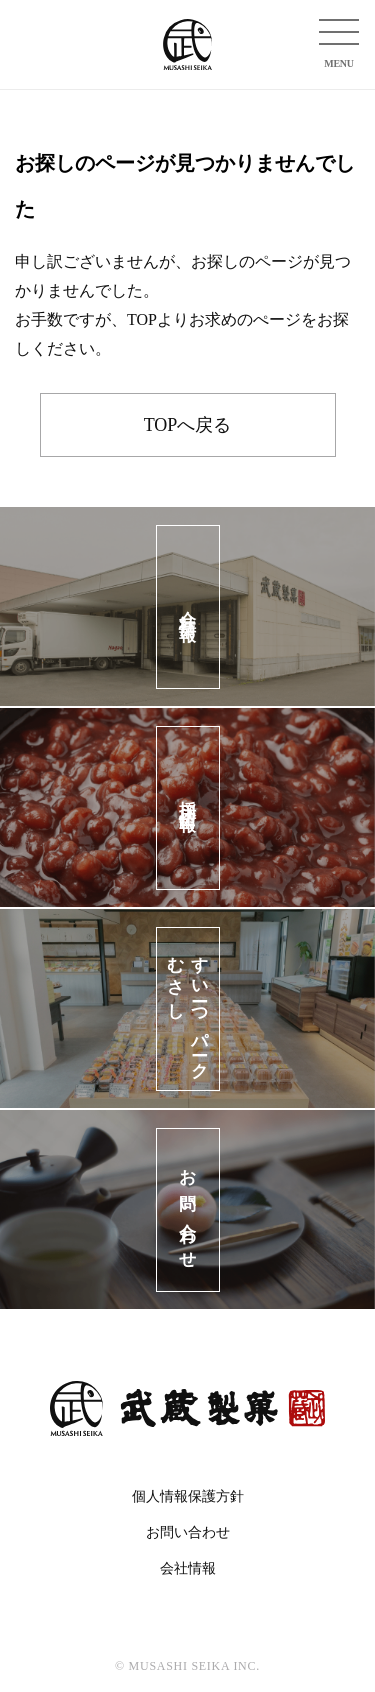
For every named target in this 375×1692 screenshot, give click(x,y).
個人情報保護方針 (188, 1496)
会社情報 (188, 1568)
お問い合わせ (188, 1532)
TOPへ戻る (188, 425)
